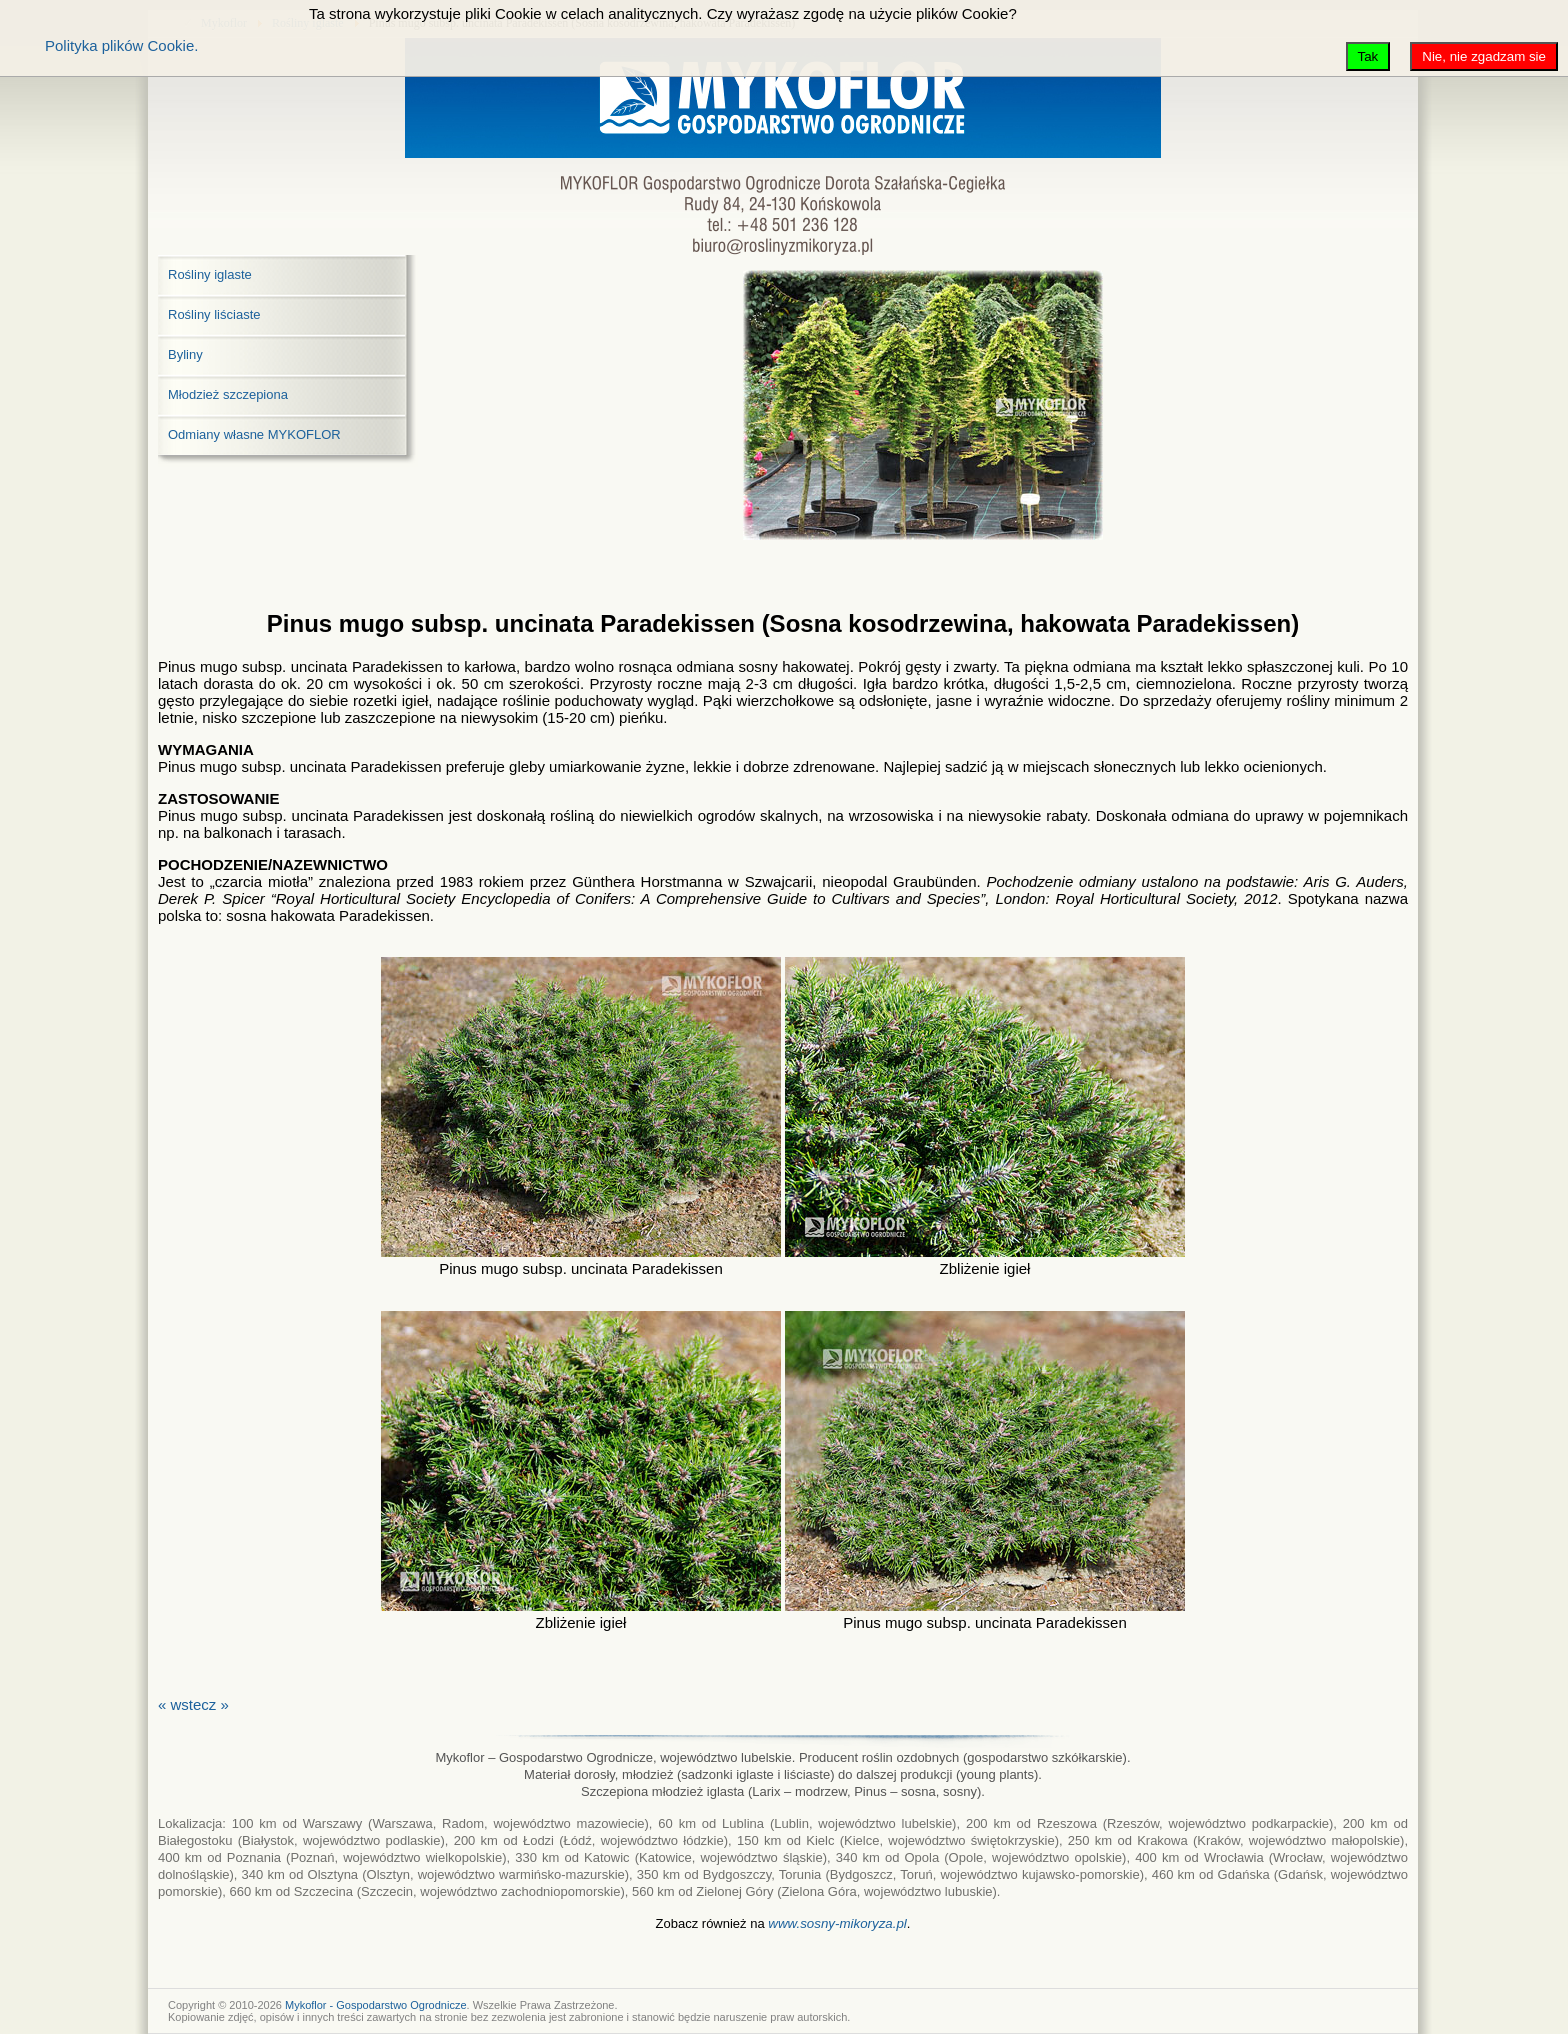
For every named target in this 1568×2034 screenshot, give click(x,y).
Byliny (185, 354)
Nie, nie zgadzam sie (1484, 56)
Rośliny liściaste (214, 314)
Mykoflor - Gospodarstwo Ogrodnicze (376, 2005)
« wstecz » (193, 1704)
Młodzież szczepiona (228, 394)
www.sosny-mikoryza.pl (837, 1923)
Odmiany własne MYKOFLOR (254, 434)
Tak (1368, 56)
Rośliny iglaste (210, 274)
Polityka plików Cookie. (121, 45)
